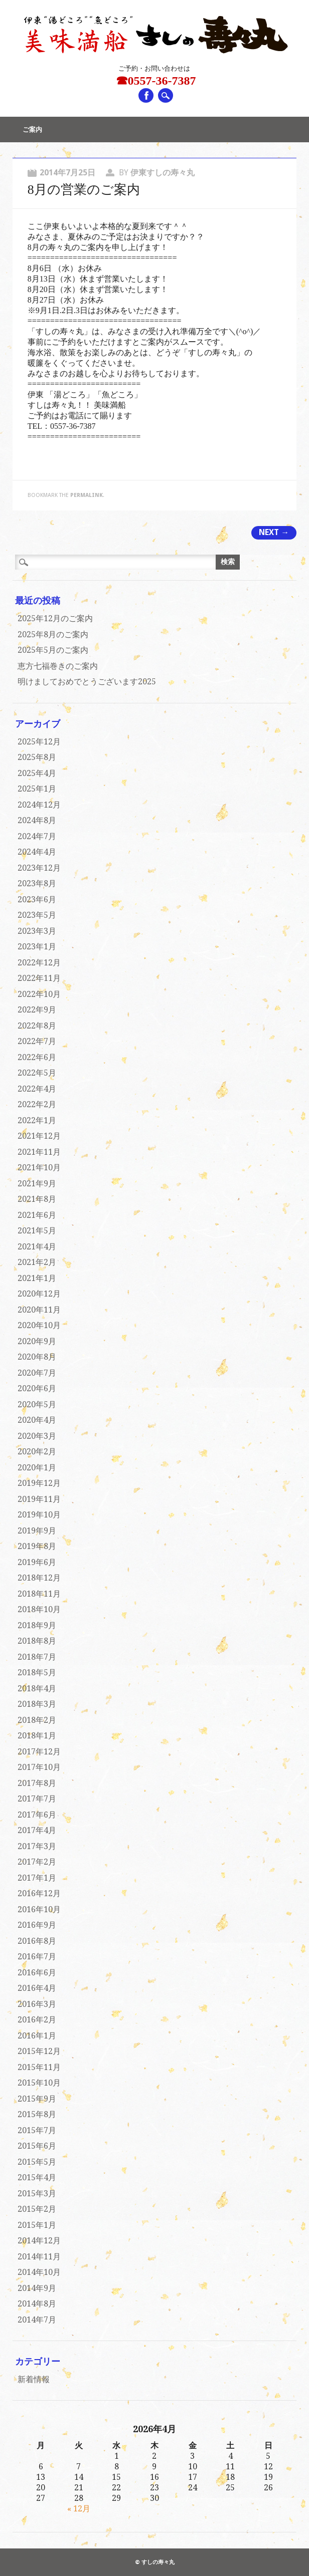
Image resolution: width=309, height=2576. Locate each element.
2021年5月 (37, 1230)
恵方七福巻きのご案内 (58, 666)
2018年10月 (39, 1609)
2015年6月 (37, 2146)
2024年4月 (37, 852)
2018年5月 (37, 1672)
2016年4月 (37, 1988)
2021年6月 (37, 1215)
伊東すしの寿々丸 (162, 172)
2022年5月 (37, 1073)
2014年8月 (37, 2303)
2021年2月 (37, 1262)
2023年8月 (37, 883)
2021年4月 (37, 1246)
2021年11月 (39, 1152)
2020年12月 (39, 1294)
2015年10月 (39, 2083)
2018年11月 (39, 1594)
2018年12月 (39, 1578)
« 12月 (78, 2508)
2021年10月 (39, 1167)
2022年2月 (37, 1104)
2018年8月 (37, 1641)
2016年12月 (39, 1893)
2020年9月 (37, 1341)
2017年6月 (37, 1815)
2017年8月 (37, 1783)
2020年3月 (37, 1436)
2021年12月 (39, 1136)
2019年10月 (39, 1514)
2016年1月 (37, 2035)
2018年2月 (37, 1720)
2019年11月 (39, 1499)
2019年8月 (37, 1546)
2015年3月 (37, 2193)
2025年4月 (37, 773)
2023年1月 (37, 946)
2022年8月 (37, 1026)
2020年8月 (37, 1357)
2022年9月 (37, 1009)
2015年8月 (37, 2114)
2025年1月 (37, 789)
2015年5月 (37, 2162)
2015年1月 (37, 2225)
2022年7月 (37, 1041)
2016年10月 (39, 1909)
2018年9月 (37, 1625)
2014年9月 (37, 2288)
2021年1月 (37, 1278)
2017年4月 (37, 1830)
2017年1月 (37, 1878)
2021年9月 (37, 1183)
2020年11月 (39, 1310)
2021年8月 (37, 1199)
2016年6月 (37, 1972)
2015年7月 (37, 2130)
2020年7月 (37, 1373)
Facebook (145, 95)
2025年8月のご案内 (53, 634)
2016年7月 (37, 1956)
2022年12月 (39, 962)
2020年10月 (39, 1325)
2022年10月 (39, 994)
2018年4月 (37, 1688)
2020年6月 (37, 1388)
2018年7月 (37, 1657)
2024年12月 (39, 805)
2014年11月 (39, 2256)
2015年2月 (37, 2209)
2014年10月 (39, 2272)
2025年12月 (39, 741)
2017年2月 (37, 1862)
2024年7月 (37, 836)
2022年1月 (37, 1120)
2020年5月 (37, 1404)
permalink (86, 495)
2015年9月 (37, 2099)
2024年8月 (37, 820)
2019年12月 (39, 1483)
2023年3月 (37, 931)
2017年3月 (37, 1846)
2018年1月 (37, 1735)
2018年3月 (37, 1704)
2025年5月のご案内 (53, 650)
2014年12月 (39, 2240)
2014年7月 (37, 2320)
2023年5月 (37, 915)
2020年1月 (37, 1467)
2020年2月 (37, 1451)
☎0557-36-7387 (156, 80)
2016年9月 (37, 1925)
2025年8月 (37, 757)
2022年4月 (37, 1089)
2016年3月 (37, 2004)
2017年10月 (39, 1767)
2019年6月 (37, 1562)
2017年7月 (37, 1799)
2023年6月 (37, 899)
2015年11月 (39, 2067)
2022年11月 (39, 978)
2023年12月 (39, 868)
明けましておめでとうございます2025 (87, 681)
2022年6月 (37, 1057)
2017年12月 (39, 1751)
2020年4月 (37, 1420)
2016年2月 (37, 2019)
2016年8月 (37, 1941)
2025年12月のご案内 (55, 618)
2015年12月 (39, 2051)
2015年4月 (37, 2177)
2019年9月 (37, 1530)
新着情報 (34, 2379)
